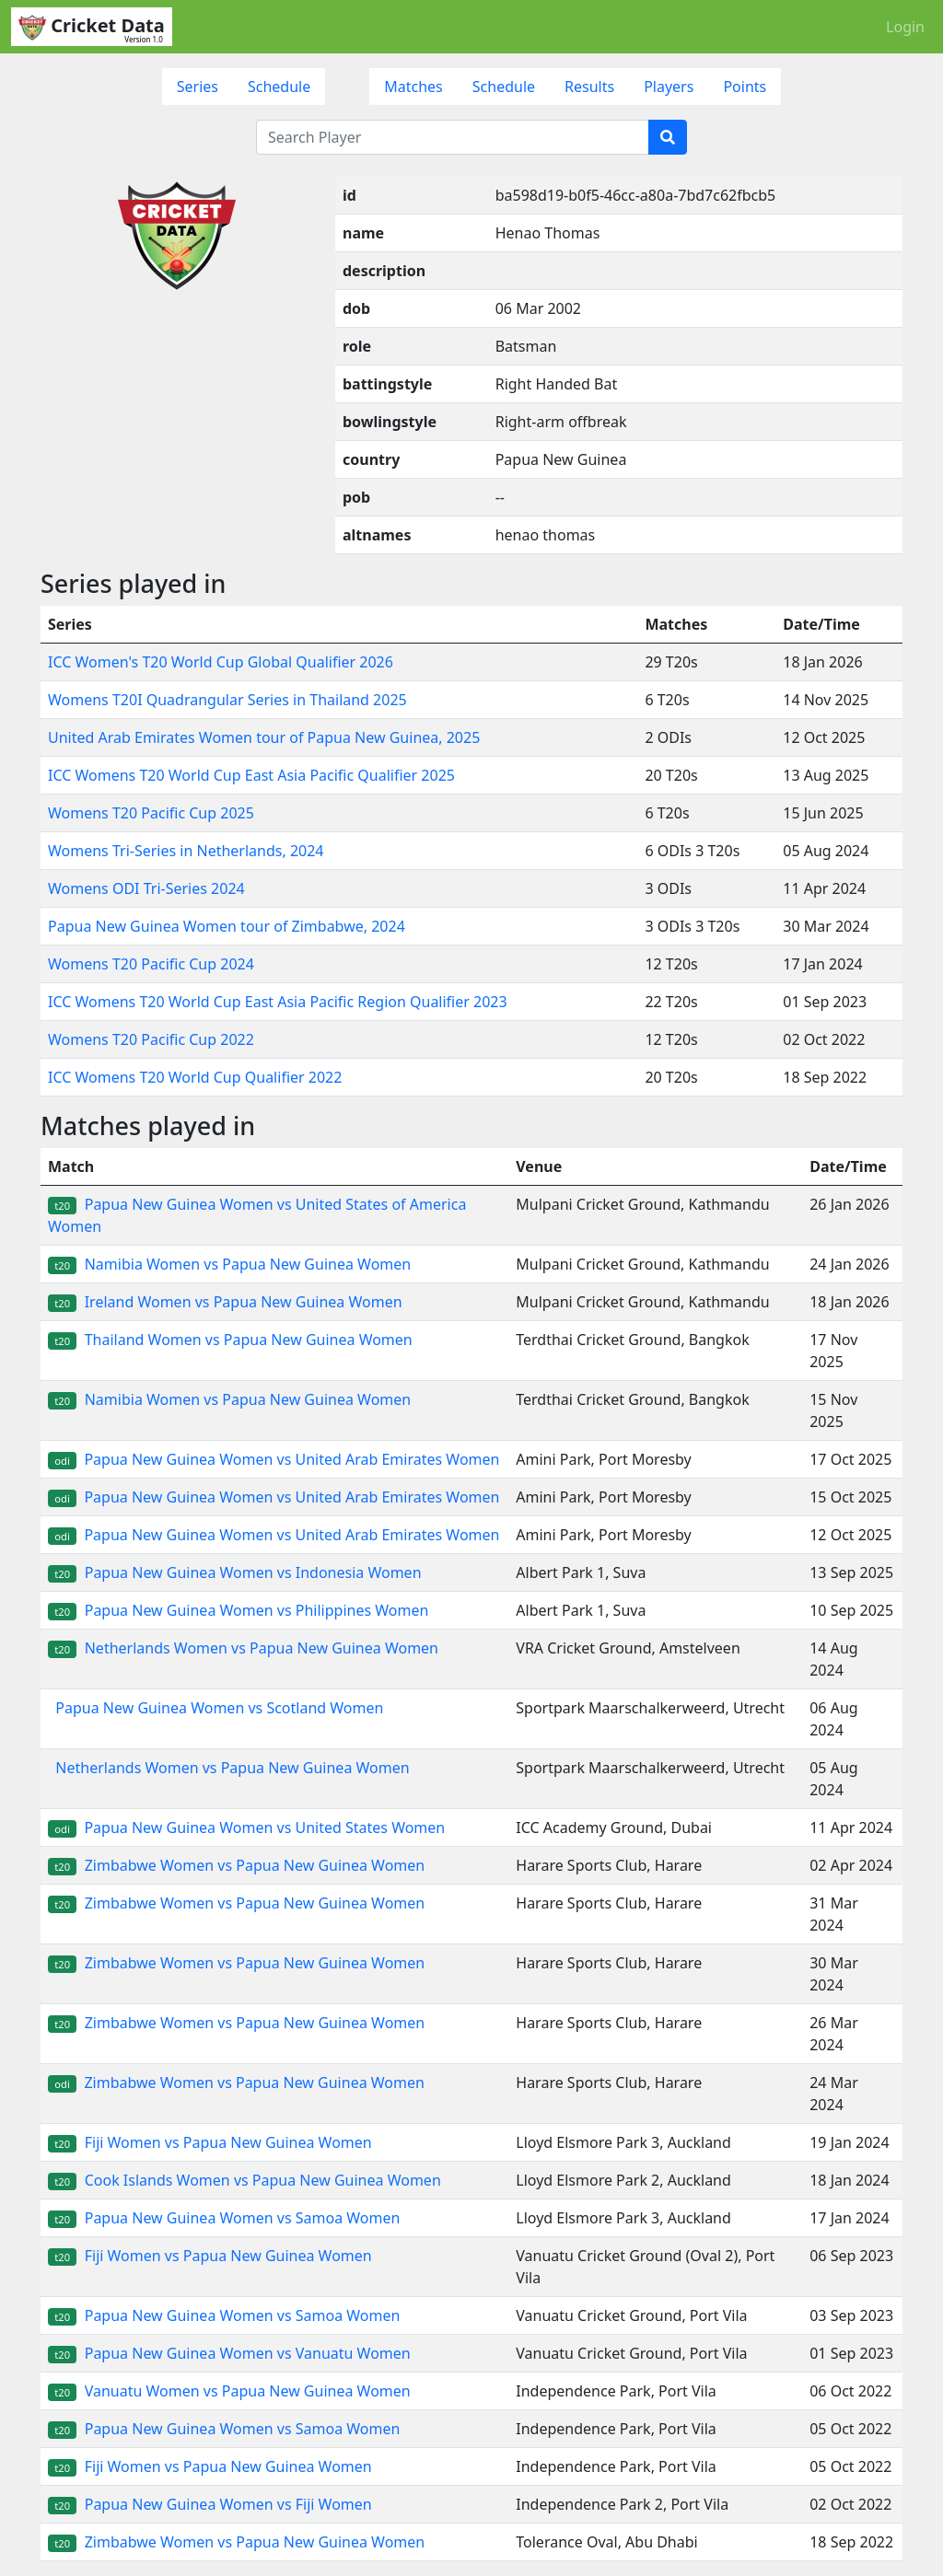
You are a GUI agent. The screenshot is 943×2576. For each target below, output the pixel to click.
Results (589, 86)
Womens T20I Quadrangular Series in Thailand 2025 (227, 700)
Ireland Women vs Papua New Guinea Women (225, 1302)
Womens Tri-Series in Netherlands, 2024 (186, 851)
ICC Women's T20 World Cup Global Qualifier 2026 (220, 662)
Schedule (279, 86)
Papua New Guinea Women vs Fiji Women (210, 2504)
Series (197, 86)
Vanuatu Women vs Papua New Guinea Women (229, 2391)
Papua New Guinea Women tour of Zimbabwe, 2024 (226, 926)
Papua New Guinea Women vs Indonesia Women (235, 1572)
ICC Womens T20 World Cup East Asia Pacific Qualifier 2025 (251, 775)
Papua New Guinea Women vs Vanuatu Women (229, 2353)
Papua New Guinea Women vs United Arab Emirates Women (273, 1459)
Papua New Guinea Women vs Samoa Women (224, 2218)
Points (744, 86)
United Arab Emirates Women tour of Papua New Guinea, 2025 (264, 737)
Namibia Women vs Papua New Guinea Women (229, 1264)
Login (905, 27)
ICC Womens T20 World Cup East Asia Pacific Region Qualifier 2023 (277, 1002)
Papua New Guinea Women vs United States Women (246, 1827)
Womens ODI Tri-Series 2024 (146, 888)
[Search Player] (452, 137)
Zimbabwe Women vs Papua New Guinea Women (236, 1865)
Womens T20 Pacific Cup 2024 (151, 964)
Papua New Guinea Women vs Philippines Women (238, 1610)
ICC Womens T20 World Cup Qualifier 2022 (195, 1077)
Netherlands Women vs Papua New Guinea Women (243, 1648)
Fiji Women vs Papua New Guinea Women (210, 2142)
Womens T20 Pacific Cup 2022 (151, 1039)
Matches (413, 86)
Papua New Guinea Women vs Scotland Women (215, 1708)
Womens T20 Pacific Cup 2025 (151, 813)
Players (668, 86)
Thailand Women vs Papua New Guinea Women (230, 1339)
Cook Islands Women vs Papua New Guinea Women (244, 2180)
